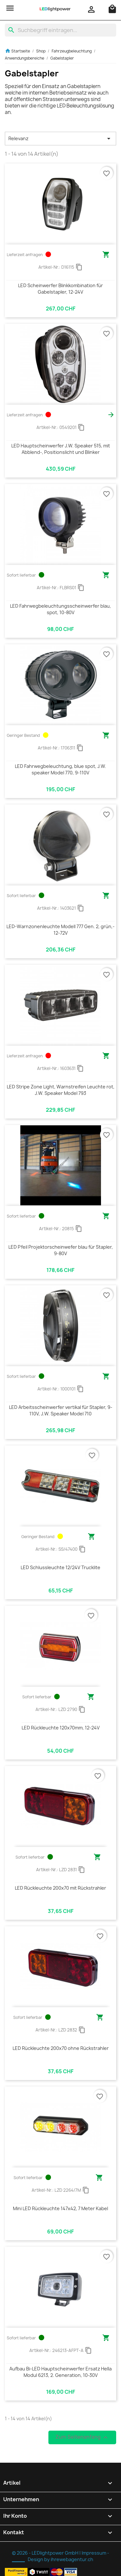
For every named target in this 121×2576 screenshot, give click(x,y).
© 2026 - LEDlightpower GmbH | (47, 2553)
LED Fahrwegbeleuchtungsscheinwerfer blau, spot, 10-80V (60, 609)
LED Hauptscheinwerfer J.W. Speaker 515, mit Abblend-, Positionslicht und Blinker (60, 449)
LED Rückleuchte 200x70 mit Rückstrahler (60, 1888)
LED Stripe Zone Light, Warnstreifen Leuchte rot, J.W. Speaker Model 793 (61, 1090)
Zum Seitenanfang (82, 2437)
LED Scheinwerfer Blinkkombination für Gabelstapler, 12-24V (60, 288)
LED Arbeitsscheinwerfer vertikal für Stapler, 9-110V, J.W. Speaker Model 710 (60, 1410)
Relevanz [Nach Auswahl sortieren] (60, 138)
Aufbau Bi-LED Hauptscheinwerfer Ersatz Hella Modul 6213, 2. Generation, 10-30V (60, 2372)
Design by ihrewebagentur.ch (60, 2559)
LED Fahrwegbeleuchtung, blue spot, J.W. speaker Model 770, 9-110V (60, 769)
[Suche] (60, 30)
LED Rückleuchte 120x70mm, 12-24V (61, 1728)
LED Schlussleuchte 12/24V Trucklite (60, 1567)
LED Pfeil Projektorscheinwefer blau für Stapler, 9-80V (60, 1250)
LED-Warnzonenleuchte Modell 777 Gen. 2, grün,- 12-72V (60, 929)
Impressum (94, 2553)
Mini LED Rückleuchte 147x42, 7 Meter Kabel (60, 2208)
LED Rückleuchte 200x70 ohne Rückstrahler (61, 2048)
